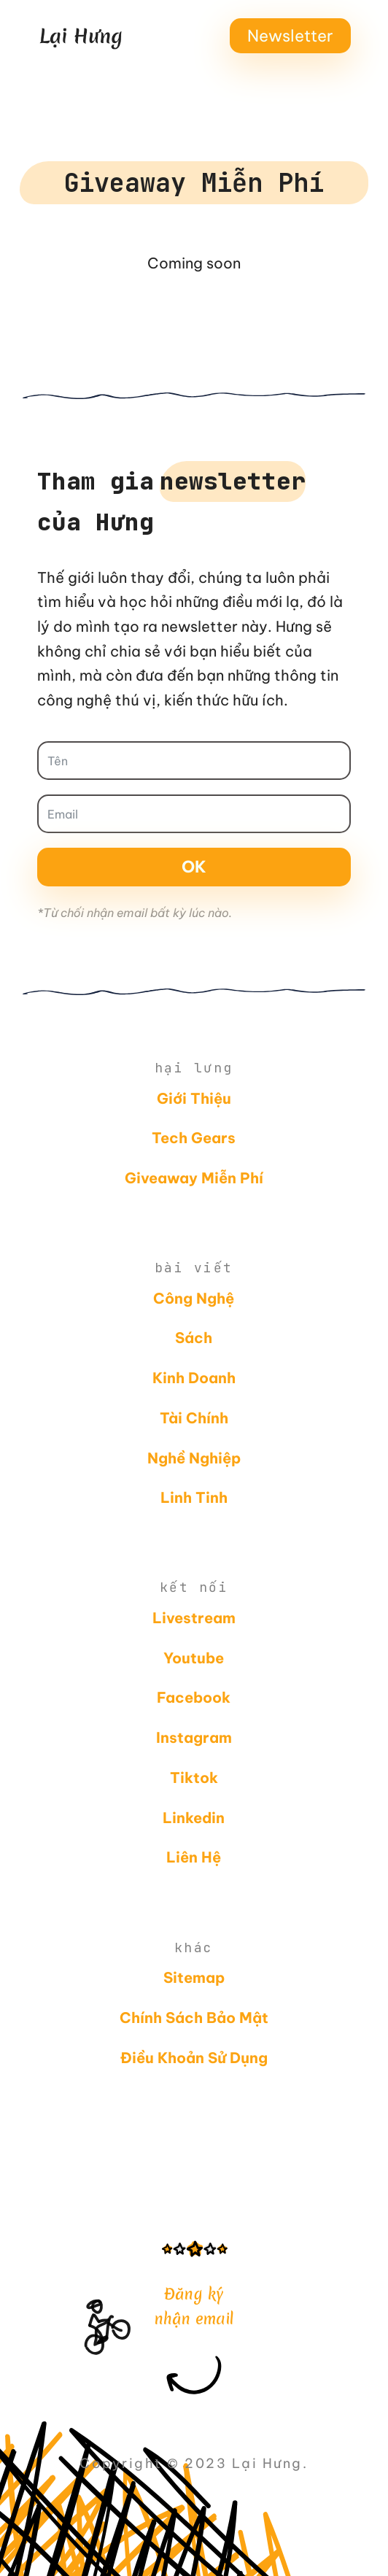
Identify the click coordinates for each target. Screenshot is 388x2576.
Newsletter (290, 36)
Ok (194, 866)
